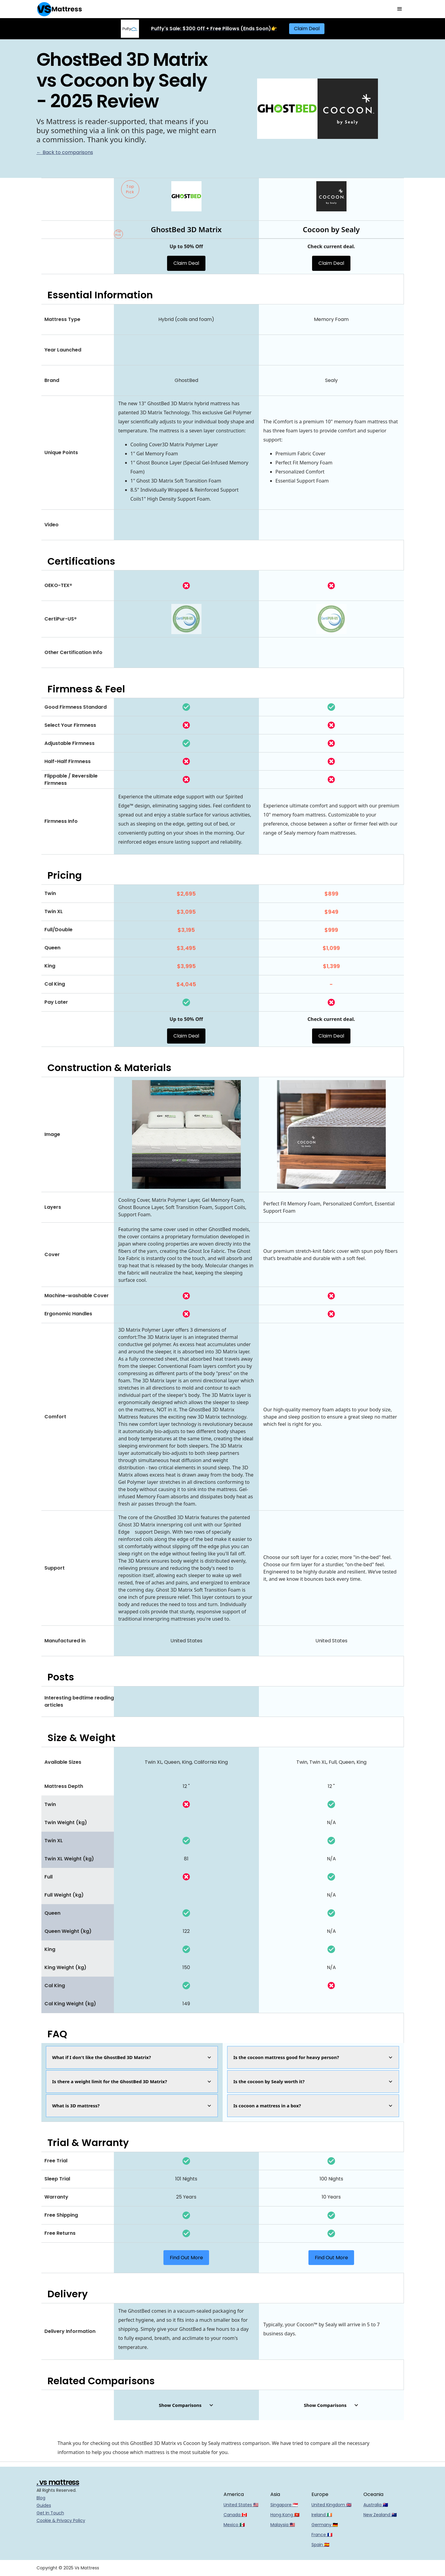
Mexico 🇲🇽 (234, 2525)
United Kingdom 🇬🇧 (331, 2505)
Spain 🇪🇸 (320, 2545)
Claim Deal (307, 28)
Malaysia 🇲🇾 (282, 2525)
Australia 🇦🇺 (375, 2505)
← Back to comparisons (65, 152)
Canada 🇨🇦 (235, 2515)
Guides (44, 2505)
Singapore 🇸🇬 (284, 2505)
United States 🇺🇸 (241, 2505)
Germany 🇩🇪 (324, 2525)
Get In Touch (50, 2513)
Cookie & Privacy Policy (61, 2520)
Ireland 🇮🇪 (321, 2515)
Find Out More (186, 2257)
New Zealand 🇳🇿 (380, 2515)
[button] (400, 9)
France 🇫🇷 (321, 2535)
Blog (41, 2498)
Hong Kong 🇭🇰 (284, 2515)
